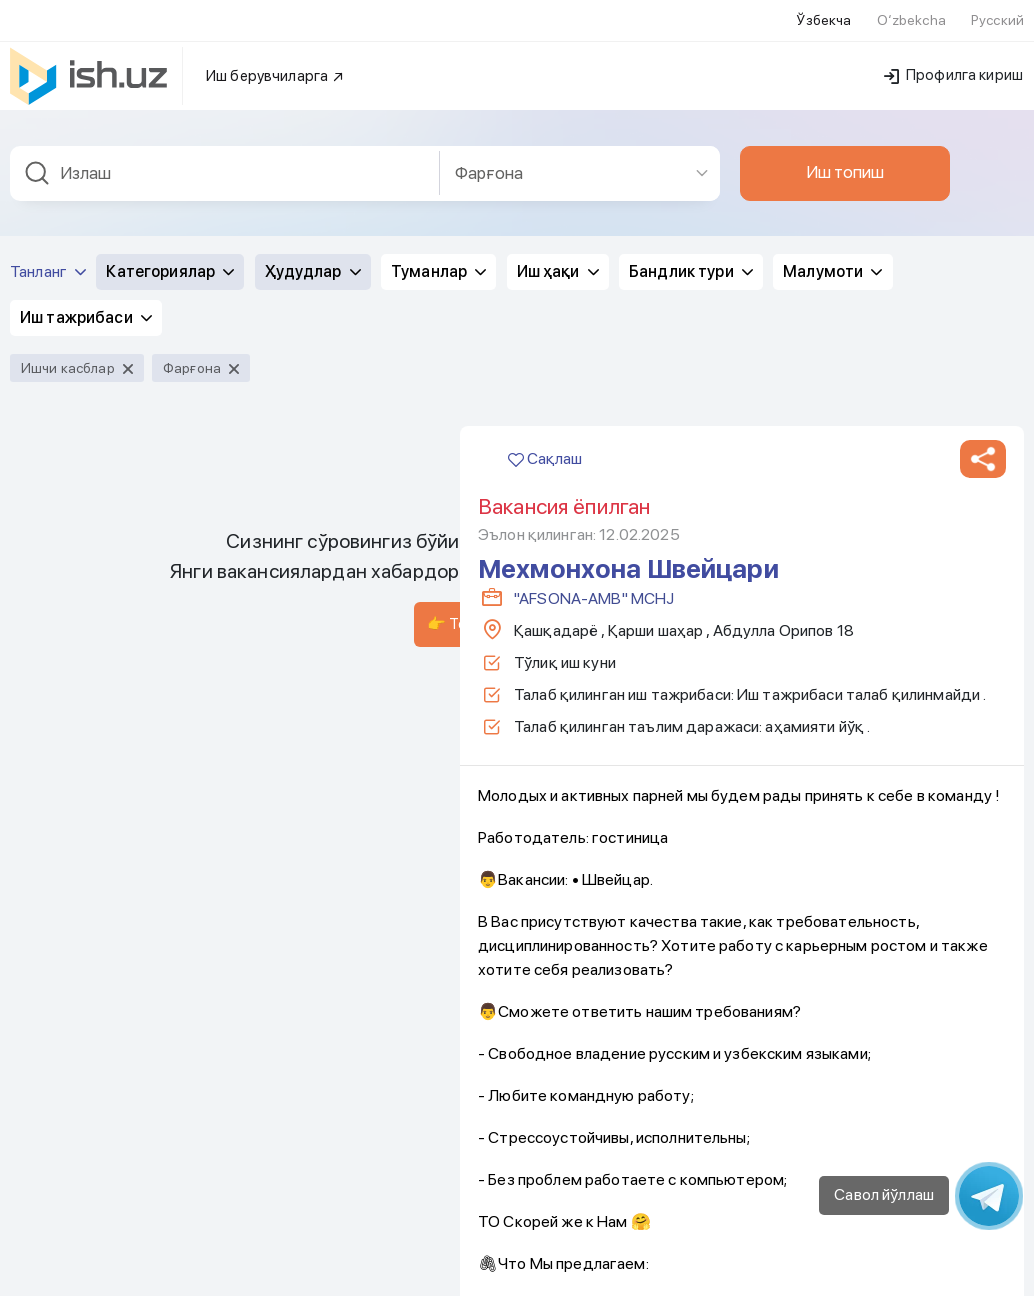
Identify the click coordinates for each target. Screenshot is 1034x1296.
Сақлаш (545, 34)
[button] (983, 35)
